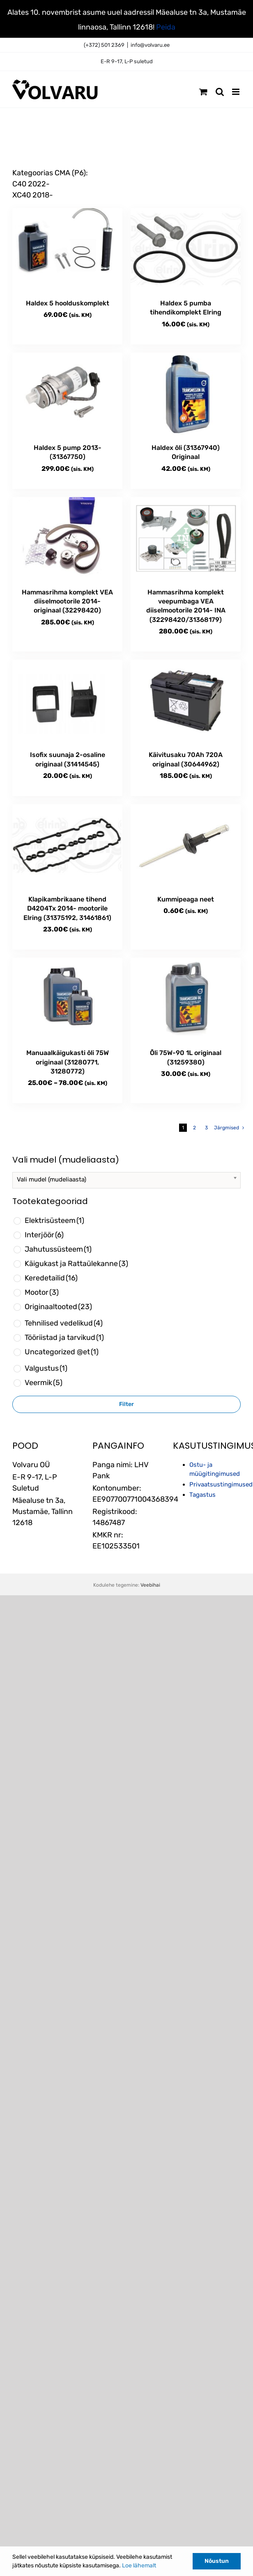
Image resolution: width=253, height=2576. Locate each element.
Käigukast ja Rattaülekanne (76, 1263)
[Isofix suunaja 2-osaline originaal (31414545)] (67, 701)
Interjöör (44, 1234)
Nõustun (217, 2561)
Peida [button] (165, 27)
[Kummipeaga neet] (186, 845)
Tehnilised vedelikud (64, 1323)
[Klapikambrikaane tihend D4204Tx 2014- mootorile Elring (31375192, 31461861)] (67, 845)
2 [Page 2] (194, 1128)
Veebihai (150, 1585)
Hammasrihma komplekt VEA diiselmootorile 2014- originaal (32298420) (67, 601)
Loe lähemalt (139, 2565)
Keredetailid (51, 1277)
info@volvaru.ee (150, 45)
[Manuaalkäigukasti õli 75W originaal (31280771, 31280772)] (67, 999)
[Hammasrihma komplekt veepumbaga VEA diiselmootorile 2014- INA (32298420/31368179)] (186, 538)
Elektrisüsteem (54, 1220)
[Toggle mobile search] (220, 91)
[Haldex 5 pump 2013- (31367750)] (67, 394)
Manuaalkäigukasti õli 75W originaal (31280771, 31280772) (67, 1062)
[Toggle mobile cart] (203, 91)
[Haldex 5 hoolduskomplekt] (67, 249)
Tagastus (202, 1494)
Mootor (42, 1292)
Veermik (43, 1382)
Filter (126, 1404)
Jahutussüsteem (58, 1249)
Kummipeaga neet (185, 899)
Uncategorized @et (62, 1351)
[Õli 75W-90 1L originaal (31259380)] (186, 999)
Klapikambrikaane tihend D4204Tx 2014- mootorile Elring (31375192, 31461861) (67, 908)
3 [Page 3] (206, 1128)
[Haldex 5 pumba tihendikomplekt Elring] (186, 249)
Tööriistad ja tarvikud (64, 1337)
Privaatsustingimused (221, 1484)
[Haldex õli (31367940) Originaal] (186, 394)
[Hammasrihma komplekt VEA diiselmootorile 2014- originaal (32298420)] (67, 538)
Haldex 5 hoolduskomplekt (67, 303)
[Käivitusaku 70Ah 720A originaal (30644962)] (186, 701)
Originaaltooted (58, 1306)
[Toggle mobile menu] (236, 91)
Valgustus (46, 1368)
